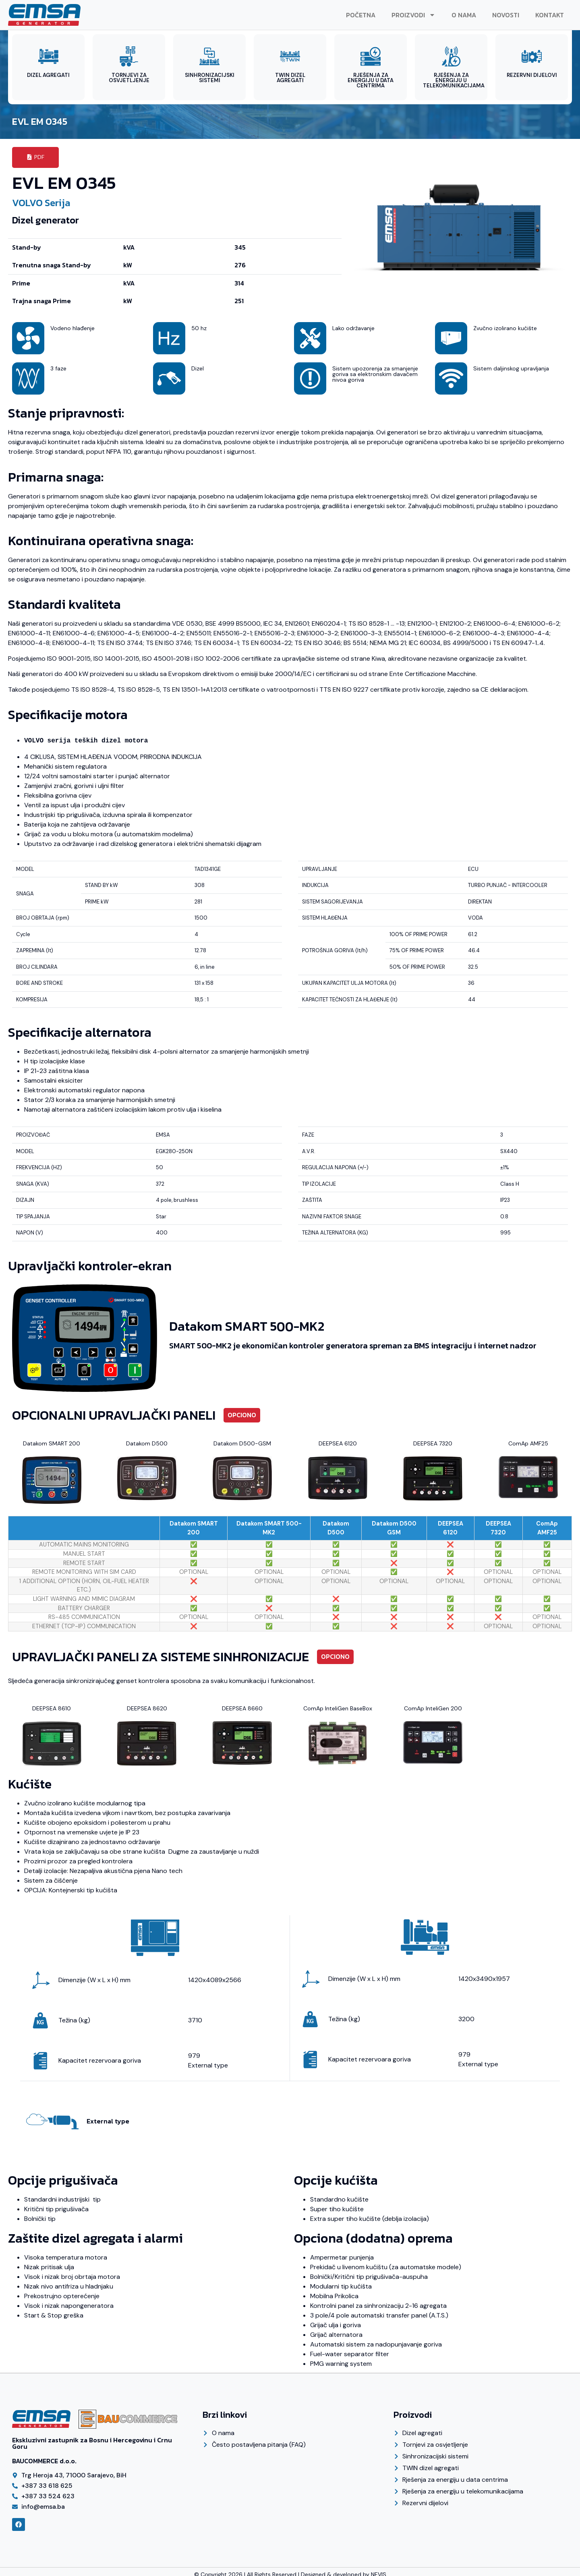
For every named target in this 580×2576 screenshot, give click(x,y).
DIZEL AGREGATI (48, 75)
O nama (464, 15)
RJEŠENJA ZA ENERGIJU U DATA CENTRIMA (371, 80)
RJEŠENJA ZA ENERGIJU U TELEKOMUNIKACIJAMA (454, 80)
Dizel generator (45, 215)
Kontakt (549, 15)
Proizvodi (413, 15)
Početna (360, 15)
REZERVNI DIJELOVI (532, 75)
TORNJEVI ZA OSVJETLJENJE (129, 78)
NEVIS (378, 2569)
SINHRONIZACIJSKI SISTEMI (209, 78)
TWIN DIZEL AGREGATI (290, 78)
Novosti (505, 15)
